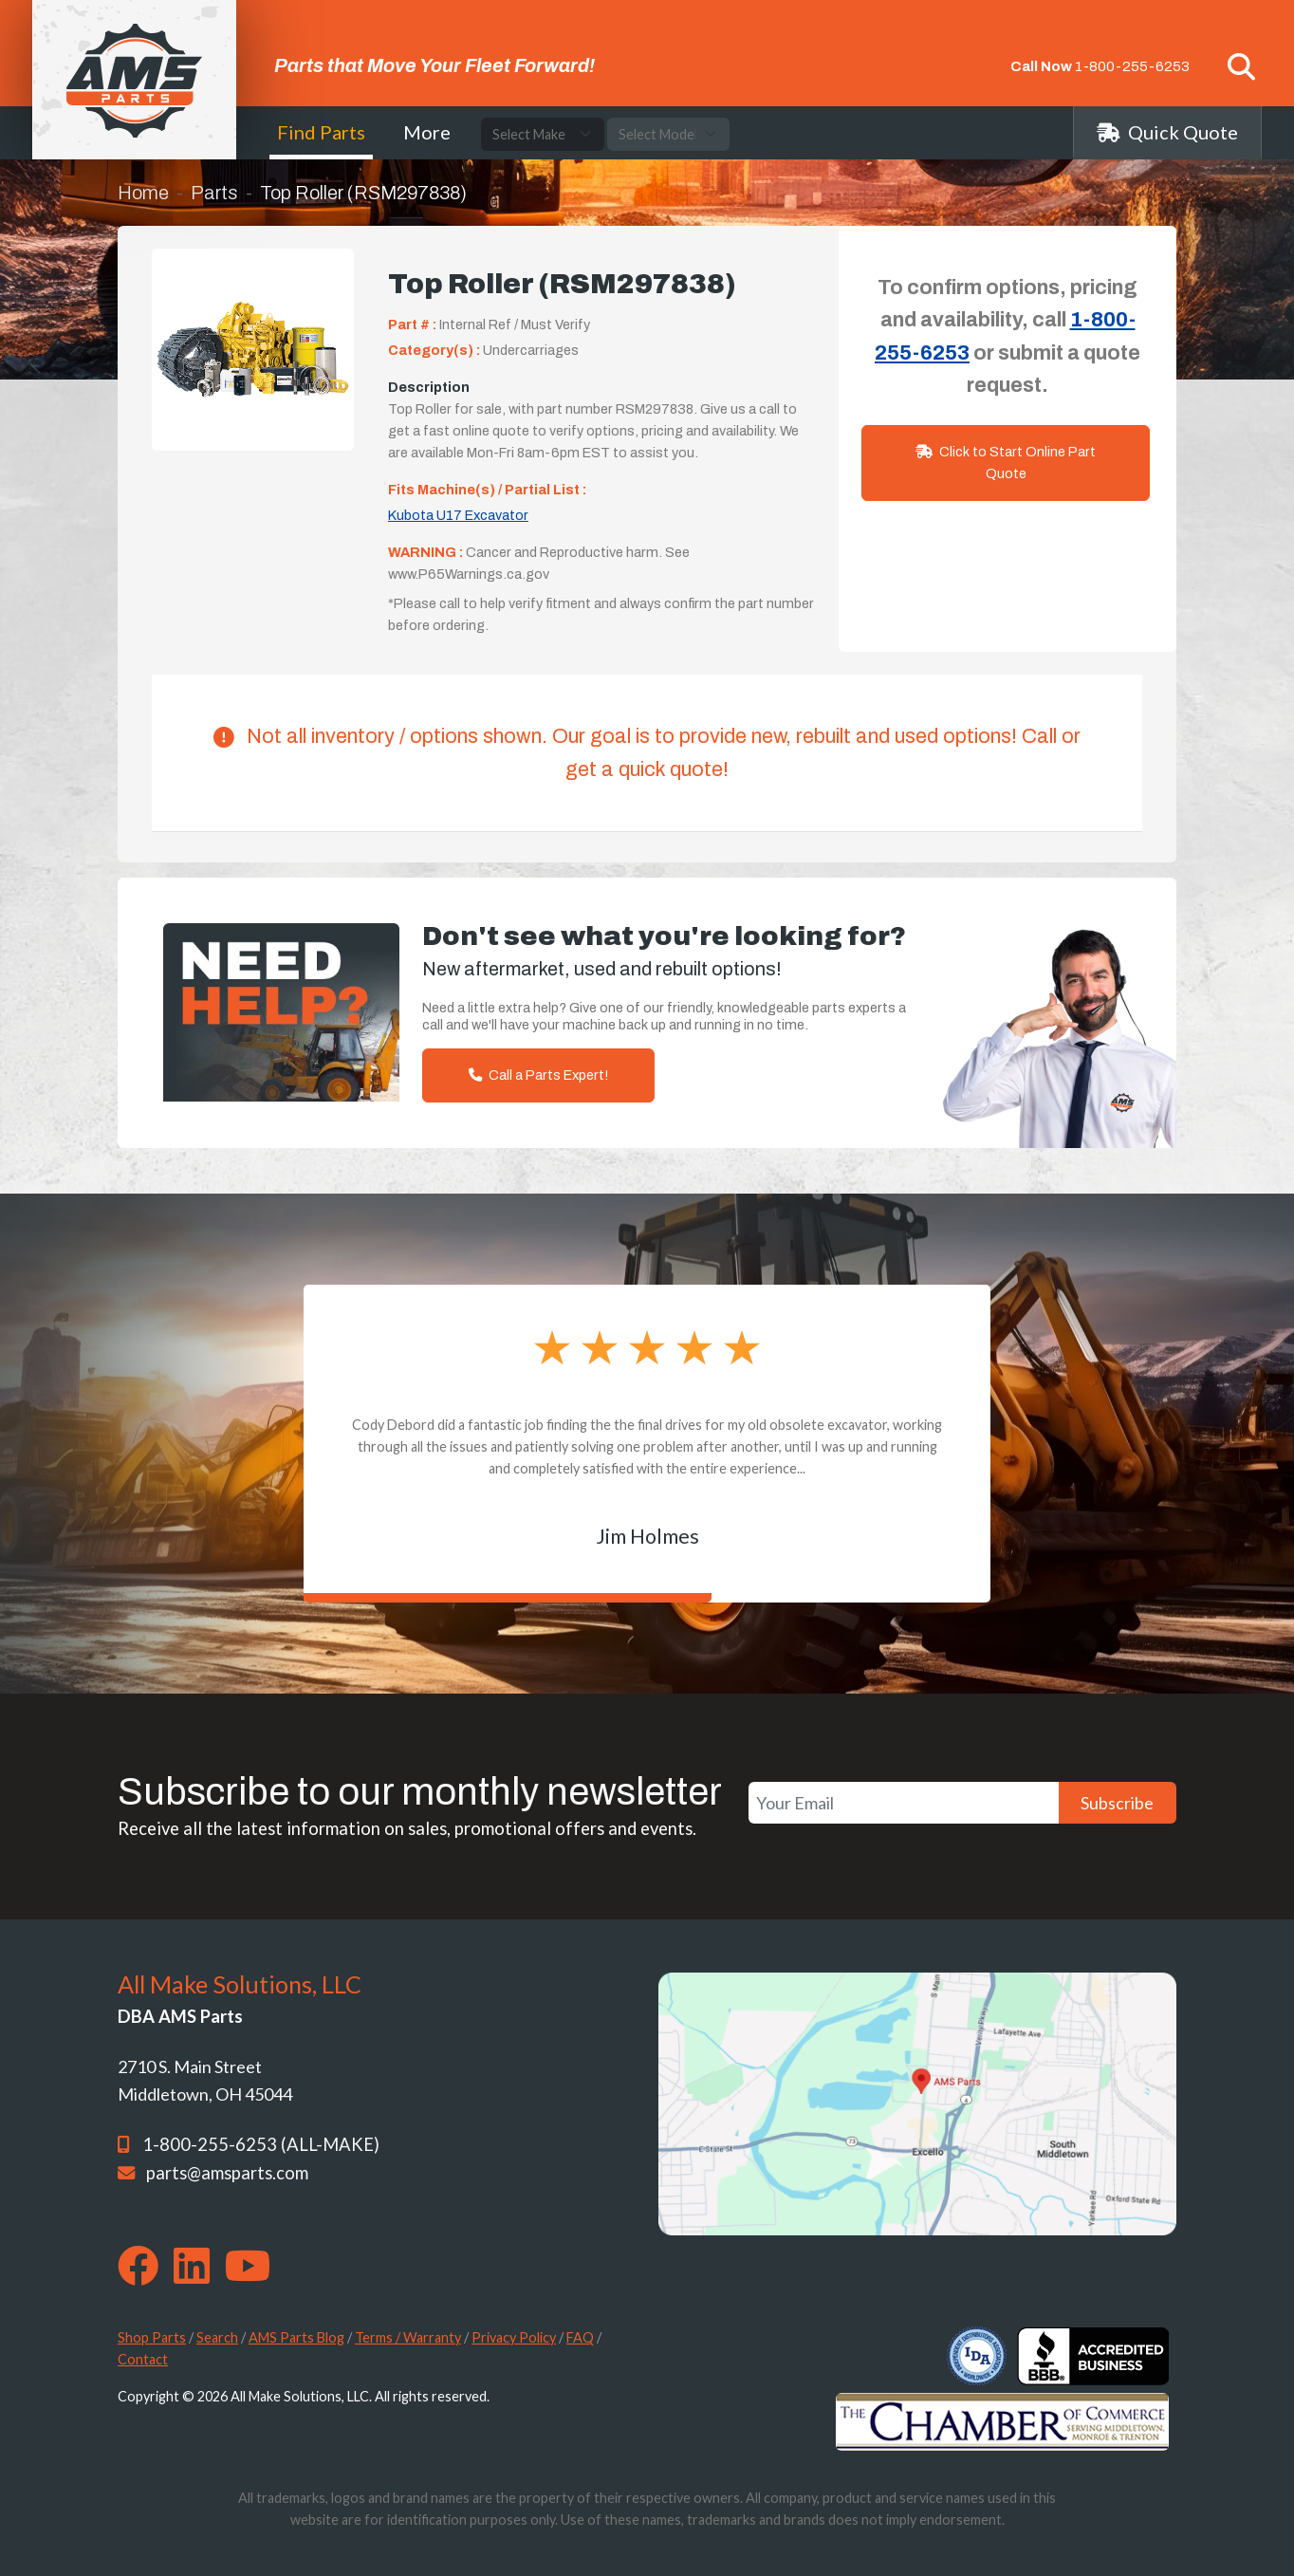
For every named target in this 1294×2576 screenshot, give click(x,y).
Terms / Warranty (408, 2337)
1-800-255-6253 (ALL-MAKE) (260, 2144)
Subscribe (1117, 1802)
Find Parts (321, 131)
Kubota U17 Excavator (458, 515)
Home (143, 192)
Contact (143, 2359)
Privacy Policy (513, 2337)
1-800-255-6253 (1132, 66)
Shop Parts (152, 2337)
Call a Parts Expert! (538, 1075)
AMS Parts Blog (296, 2337)
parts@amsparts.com (227, 2172)
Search (217, 2337)
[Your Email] (904, 1803)
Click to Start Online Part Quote (1005, 462)
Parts (214, 192)
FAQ (580, 2337)
